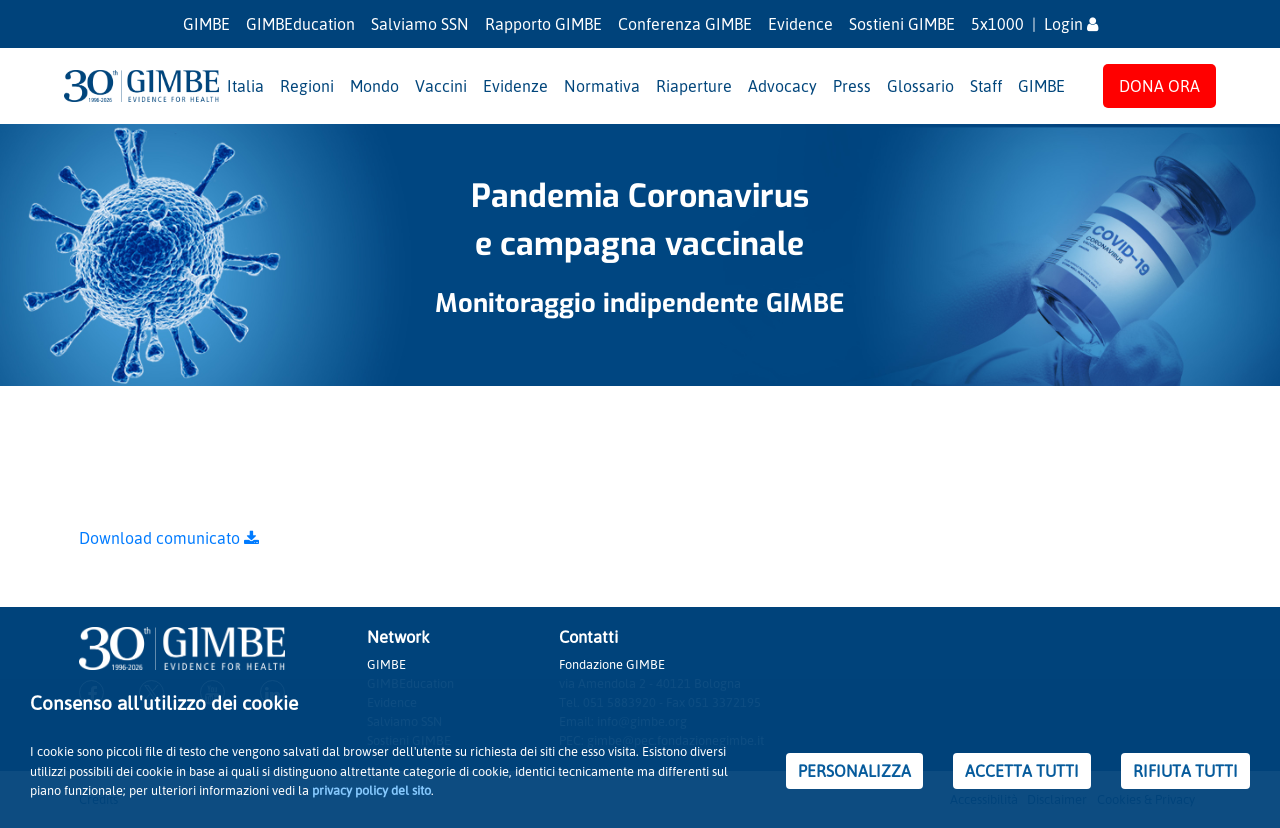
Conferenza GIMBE (685, 24)
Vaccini (441, 86)
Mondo (374, 86)
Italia (245, 86)
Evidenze (515, 86)
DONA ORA (1159, 86)
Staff (986, 86)
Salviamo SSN (420, 24)
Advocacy (782, 86)
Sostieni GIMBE (902, 24)
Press (852, 86)
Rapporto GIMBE (543, 24)
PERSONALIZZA (854, 771)
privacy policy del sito (371, 790)
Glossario (920, 86)
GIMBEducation (300, 24)
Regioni (307, 86)
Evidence (800, 24)
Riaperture (694, 86)
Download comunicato (169, 538)
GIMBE (206, 24)
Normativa (602, 86)
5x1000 (997, 24)
